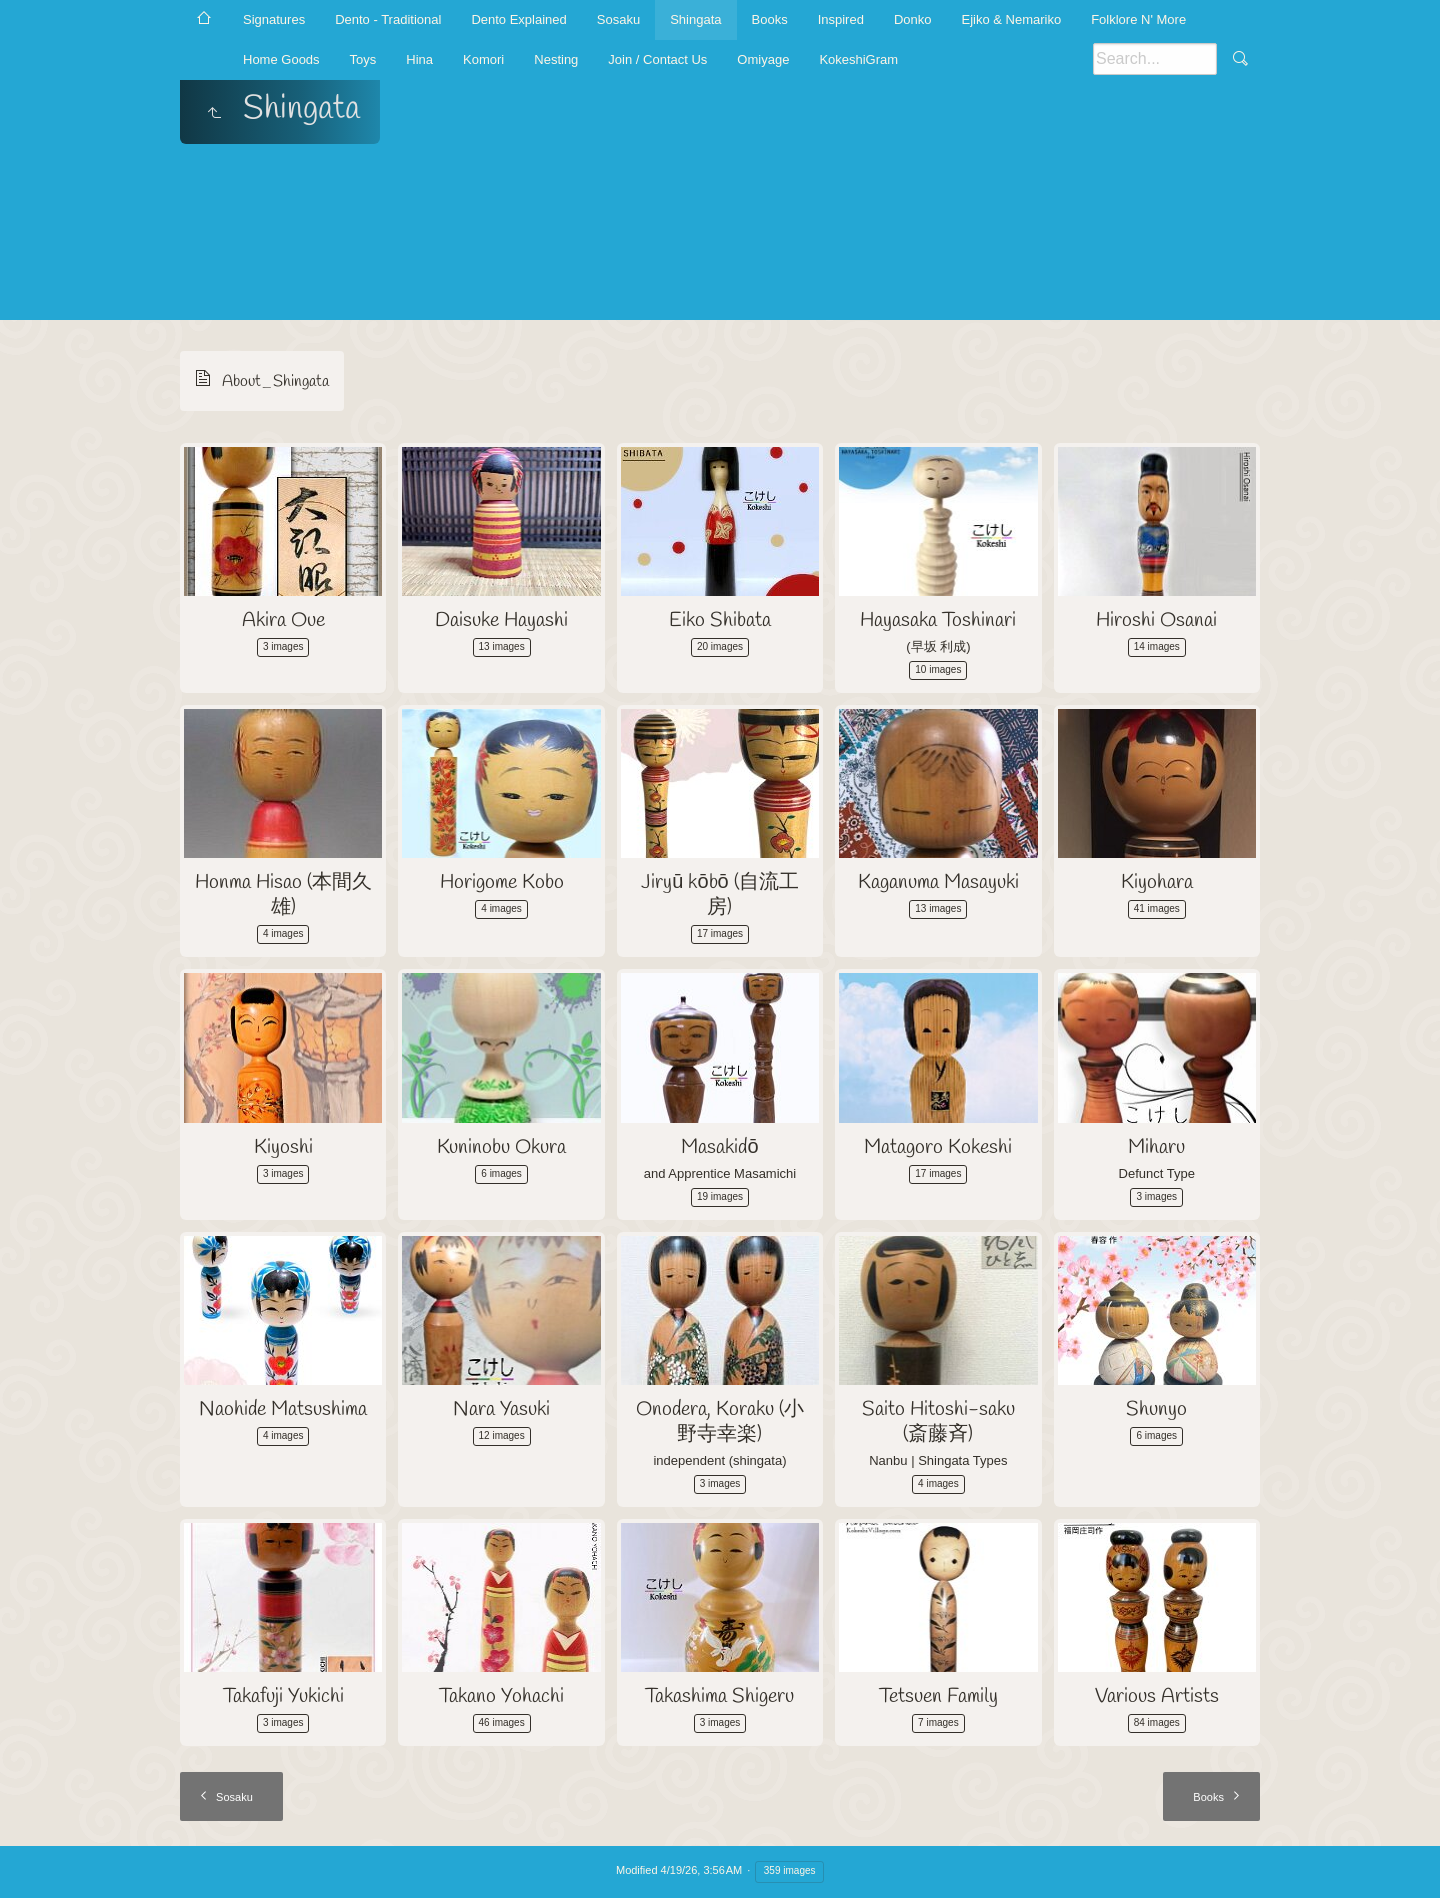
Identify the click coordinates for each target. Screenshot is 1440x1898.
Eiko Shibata (720, 620)
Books (770, 19)
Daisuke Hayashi (501, 620)
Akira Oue (283, 620)
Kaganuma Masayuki (938, 882)
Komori (483, 59)
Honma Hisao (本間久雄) (283, 895)
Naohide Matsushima (283, 1409)
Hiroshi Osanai (1156, 620)
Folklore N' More (1138, 19)
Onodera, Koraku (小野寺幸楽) (720, 1422)
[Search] (1155, 59)
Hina (419, 59)
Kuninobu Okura (501, 1147)
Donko (913, 19)
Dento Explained (518, 19)
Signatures (274, 19)
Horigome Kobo (502, 882)
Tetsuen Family (938, 1696)
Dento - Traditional (388, 19)
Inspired (841, 19)
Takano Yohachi (501, 1696)
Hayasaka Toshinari (938, 620)
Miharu (1156, 1147)
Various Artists (1157, 1696)
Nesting (556, 59)
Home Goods (281, 59)
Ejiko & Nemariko (1011, 19)
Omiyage (763, 59)
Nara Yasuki (501, 1409)
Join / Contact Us (657, 59)
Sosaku (618, 19)
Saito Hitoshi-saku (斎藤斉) (938, 1422)
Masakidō (719, 1147)
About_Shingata (275, 381)
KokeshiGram (858, 59)
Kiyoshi (283, 1147)
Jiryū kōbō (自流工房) (719, 895)
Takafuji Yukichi (283, 1696)
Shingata (695, 19)
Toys (363, 59)
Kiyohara (1157, 882)
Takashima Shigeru (719, 1696)
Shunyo (1156, 1409)
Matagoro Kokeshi (938, 1147)
